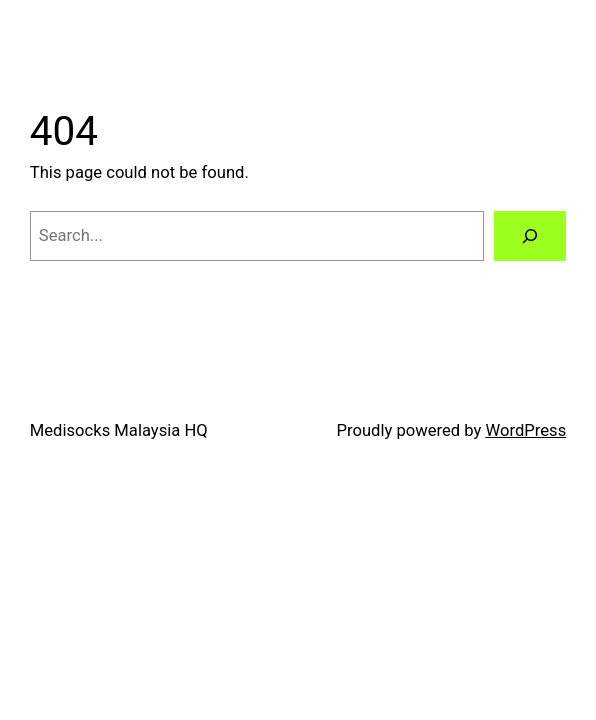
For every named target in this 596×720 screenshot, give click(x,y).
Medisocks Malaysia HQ (119, 430)
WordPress (526, 430)
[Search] (530, 236)
